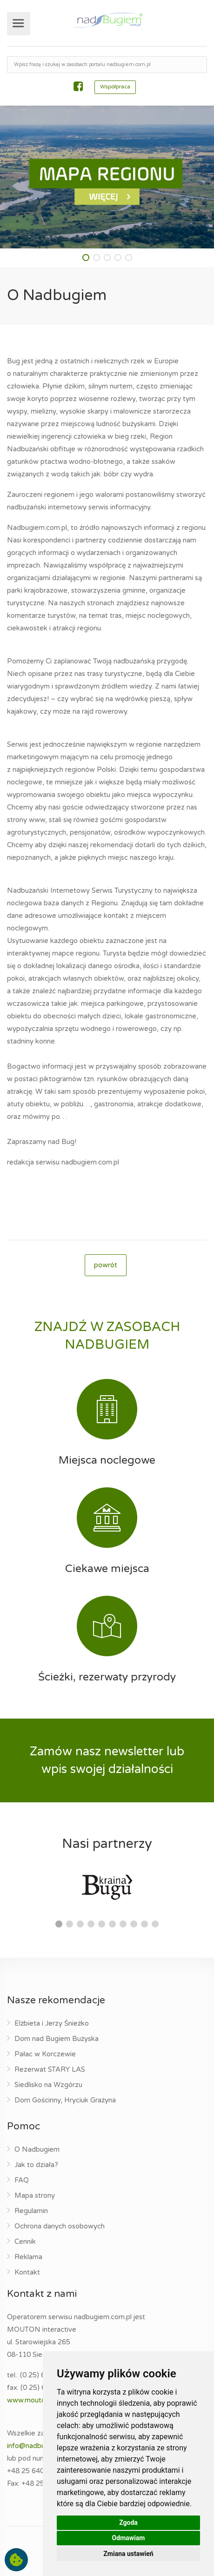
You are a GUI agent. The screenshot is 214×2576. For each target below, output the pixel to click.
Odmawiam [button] (128, 2538)
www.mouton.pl (31, 2400)
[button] (85, 257)
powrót (105, 1265)
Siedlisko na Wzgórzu (48, 2085)
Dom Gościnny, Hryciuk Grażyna (65, 2100)
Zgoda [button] (128, 2522)
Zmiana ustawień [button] (128, 2553)
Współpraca (115, 87)
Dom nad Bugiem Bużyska (56, 2038)
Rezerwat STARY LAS (49, 2069)
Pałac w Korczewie (45, 2054)
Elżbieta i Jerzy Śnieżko (51, 2023)
